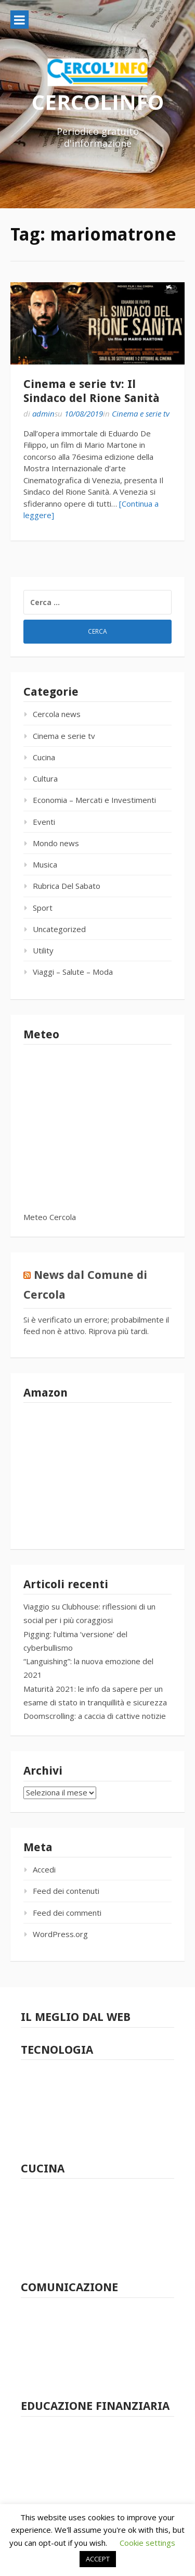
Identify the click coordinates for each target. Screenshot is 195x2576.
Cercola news (57, 714)
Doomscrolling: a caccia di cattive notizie (94, 1716)
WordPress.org (60, 1934)
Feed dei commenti (67, 1912)
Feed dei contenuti (66, 1891)
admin (43, 413)
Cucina (44, 757)
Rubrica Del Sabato (66, 886)
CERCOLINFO (98, 101)
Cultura (45, 778)
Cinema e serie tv (141, 413)
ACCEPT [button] (98, 2559)
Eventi (44, 821)
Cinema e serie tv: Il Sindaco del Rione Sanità (91, 391)
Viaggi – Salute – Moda (73, 971)
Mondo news (56, 843)
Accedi (44, 1869)
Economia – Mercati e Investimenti (94, 800)
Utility (43, 950)
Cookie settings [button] (147, 2542)
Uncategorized (59, 929)
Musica (45, 864)
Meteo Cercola (49, 1217)
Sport (43, 907)
